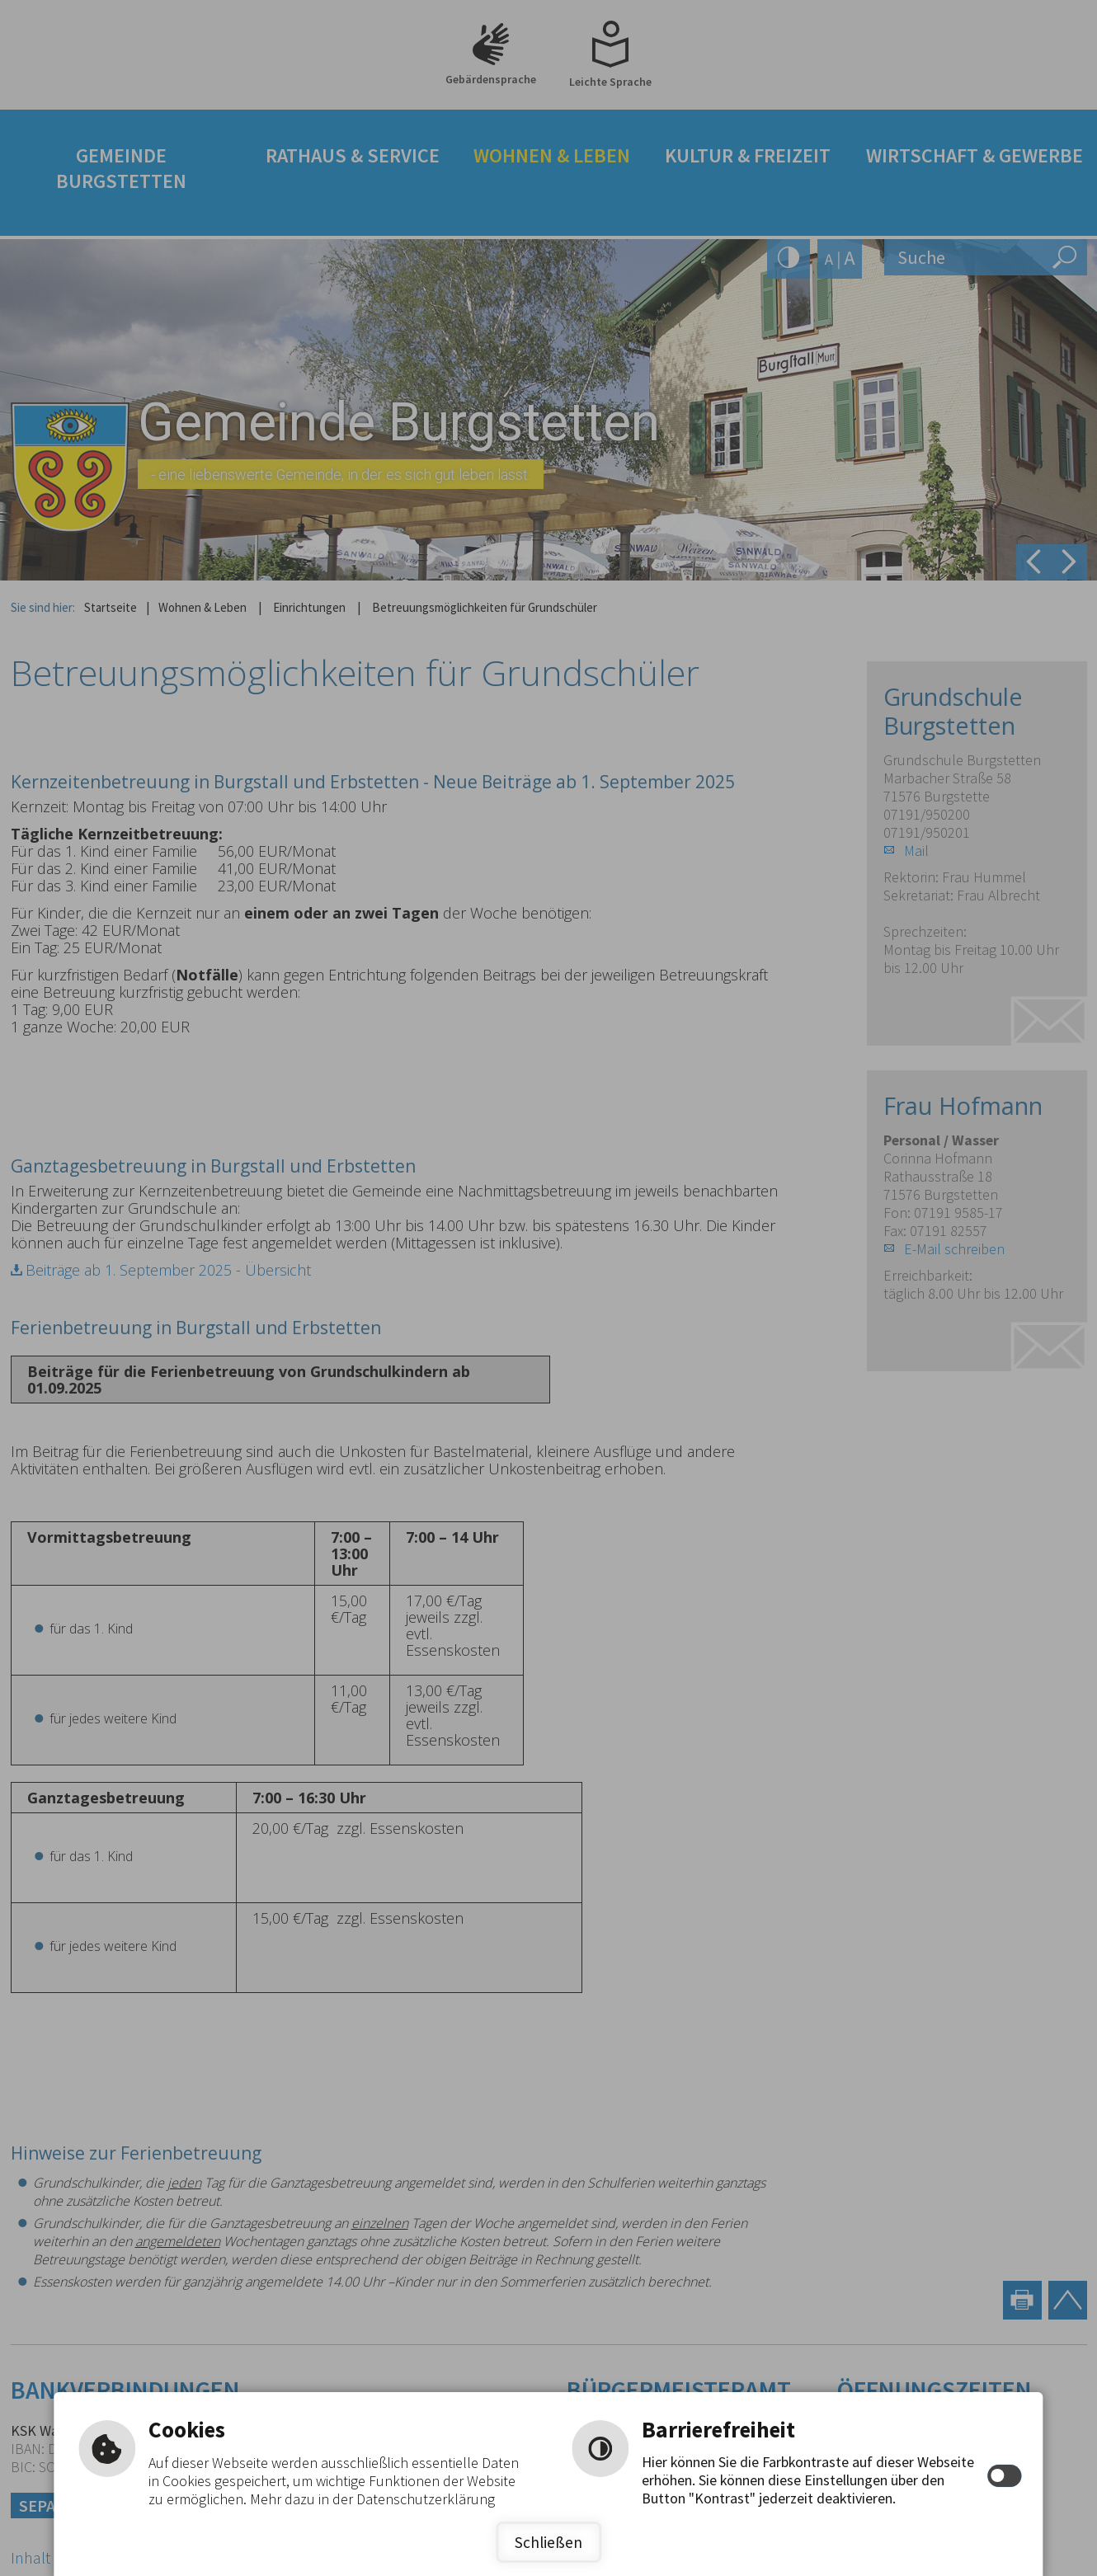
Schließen (548, 2542)
